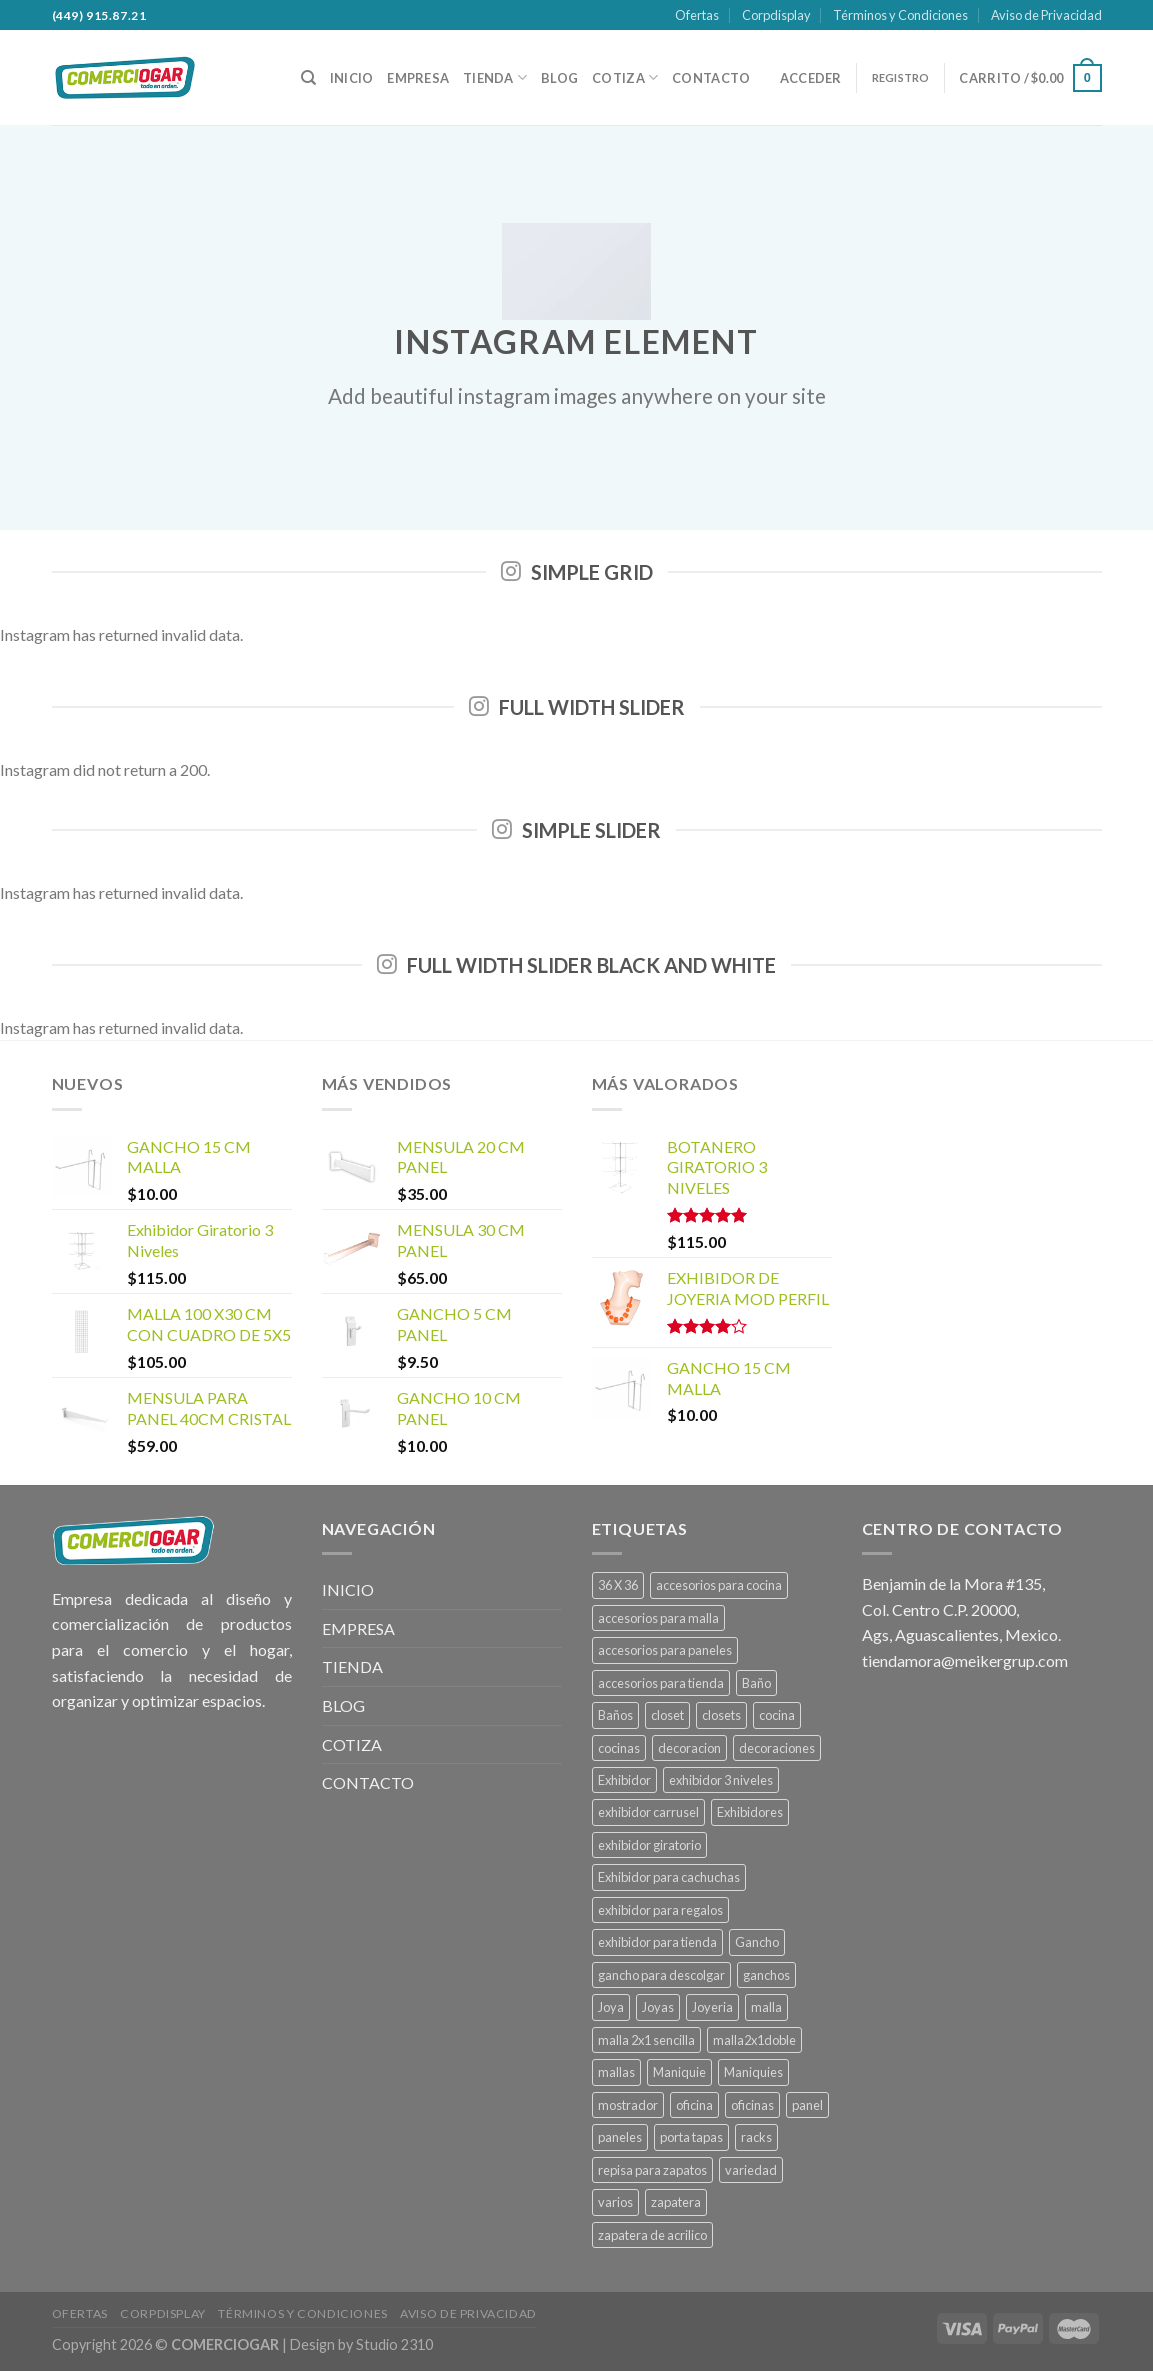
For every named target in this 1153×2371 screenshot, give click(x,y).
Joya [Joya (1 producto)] (611, 2007)
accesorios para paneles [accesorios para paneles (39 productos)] (665, 1650)
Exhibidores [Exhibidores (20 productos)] (750, 1812)
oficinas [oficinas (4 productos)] (752, 2105)
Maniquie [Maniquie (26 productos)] (679, 2072)
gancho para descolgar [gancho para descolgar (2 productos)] (661, 1975)
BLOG (559, 78)
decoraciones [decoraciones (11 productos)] (777, 1748)
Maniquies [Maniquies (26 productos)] (753, 2072)
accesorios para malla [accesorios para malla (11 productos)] (658, 1618)
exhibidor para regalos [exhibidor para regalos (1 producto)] (660, 1910)
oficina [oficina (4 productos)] (694, 2105)
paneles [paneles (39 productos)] (620, 2137)
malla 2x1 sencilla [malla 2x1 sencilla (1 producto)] (646, 2040)
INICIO (352, 78)
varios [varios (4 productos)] (615, 2202)
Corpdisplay (776, 15)
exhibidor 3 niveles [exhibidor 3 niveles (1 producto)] (721, 1780)
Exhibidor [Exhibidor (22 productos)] (624, 1780)
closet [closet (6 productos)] (667, 1715)
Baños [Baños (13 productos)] (615, 1715)
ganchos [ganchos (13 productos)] (766, 1975)
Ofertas (697, 15)
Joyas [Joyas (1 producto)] (658, 2007)
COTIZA (625, 77)
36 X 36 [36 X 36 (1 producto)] (618, 1585)
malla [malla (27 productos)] (766, 2007)
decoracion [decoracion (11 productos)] (689, 1748)
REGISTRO (901, 77)
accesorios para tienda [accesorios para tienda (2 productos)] (661, 1683)
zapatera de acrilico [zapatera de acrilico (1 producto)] (652, 2235)
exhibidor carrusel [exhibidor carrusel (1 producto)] (648, 1812)
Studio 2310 (394, 2344)
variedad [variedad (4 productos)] (751, 2170)
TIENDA (495, 77)
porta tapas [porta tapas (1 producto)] (691, 2137)
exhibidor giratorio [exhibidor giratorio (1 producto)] (649, 1845)
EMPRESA (418, 78)
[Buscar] (308, 78)
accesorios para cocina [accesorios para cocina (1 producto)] (719, 1585)
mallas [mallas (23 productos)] (616, 2072)
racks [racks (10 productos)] (756, 2137)
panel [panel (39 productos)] (807, 2105)
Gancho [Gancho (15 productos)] (757, 1942)
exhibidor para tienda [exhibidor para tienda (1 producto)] (657, 1942)
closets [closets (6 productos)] (721, 1715)
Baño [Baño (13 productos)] (756, 1683)
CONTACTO (711, 78)
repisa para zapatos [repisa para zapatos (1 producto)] (652, 2170)
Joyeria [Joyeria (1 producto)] (712, 2007)
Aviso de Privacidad (1046, 15)
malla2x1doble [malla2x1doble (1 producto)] (754, 2040)
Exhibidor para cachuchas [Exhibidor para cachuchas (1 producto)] (669, 1877)
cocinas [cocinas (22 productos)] (619, 1748)
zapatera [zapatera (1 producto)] (676, 2202)
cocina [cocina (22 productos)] (777, 1715)
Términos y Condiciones (900, 15)
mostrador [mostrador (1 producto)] (628, 2105)
